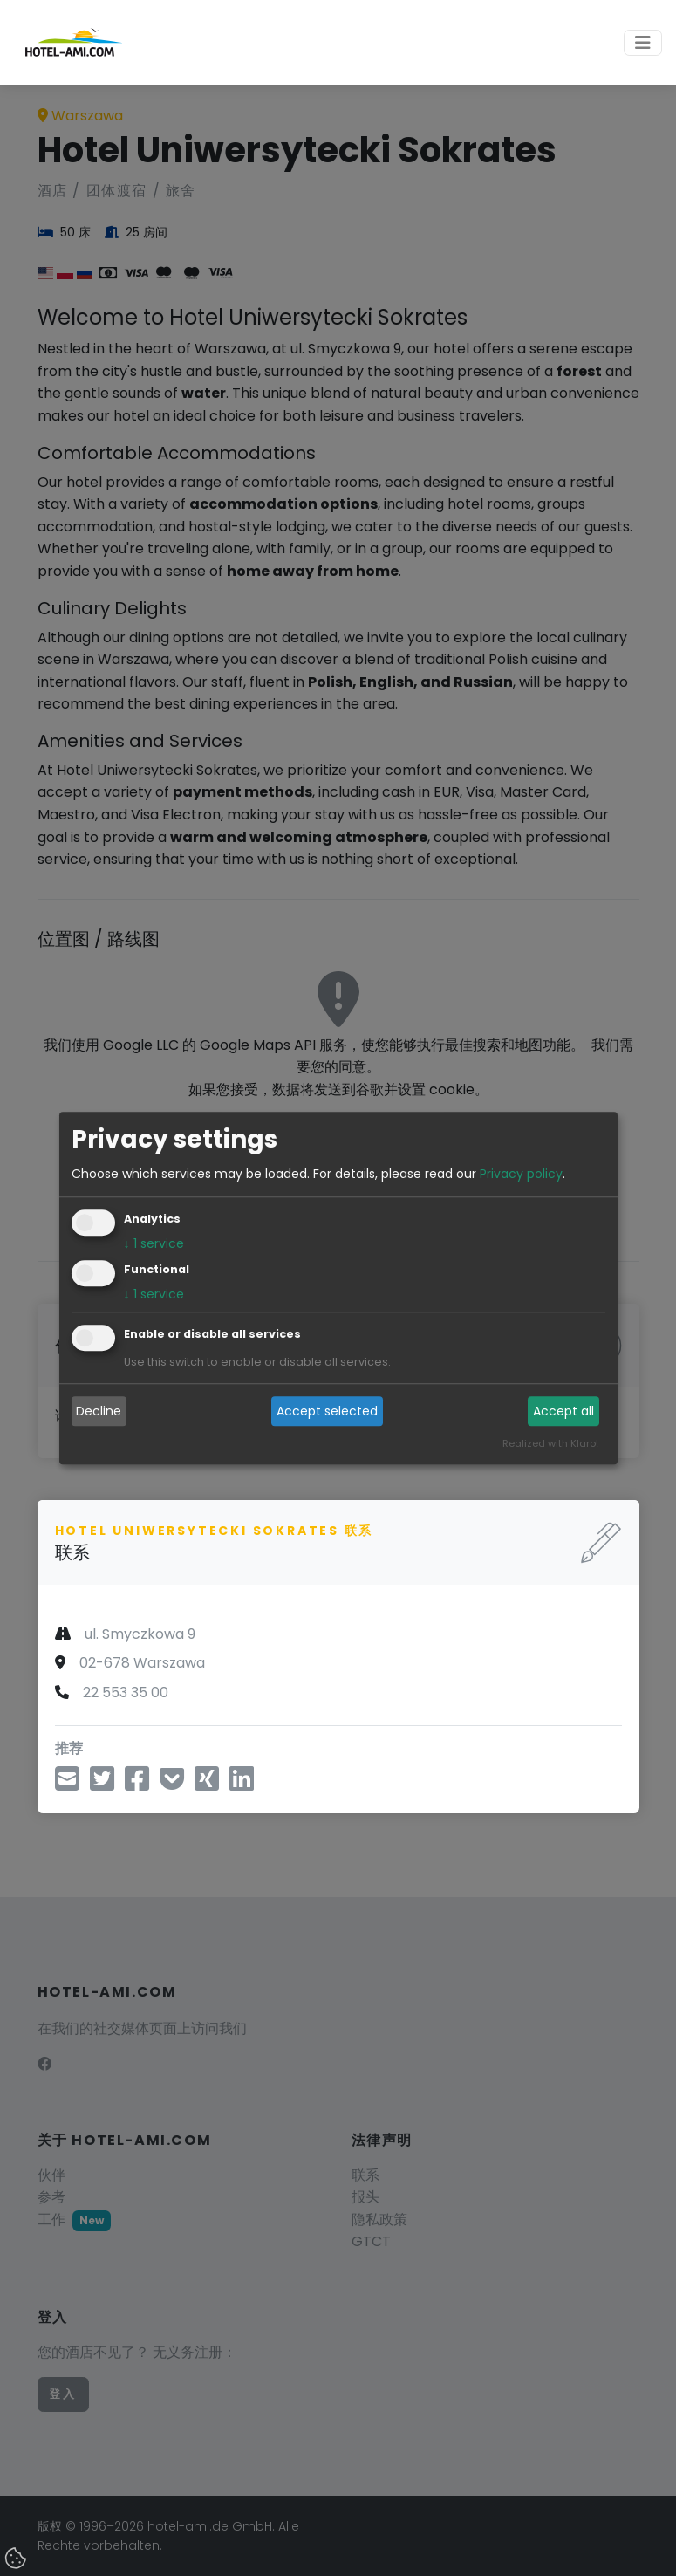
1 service (154, 1243)
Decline (98, 1411)
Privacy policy (521, 1173)
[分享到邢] (207, 1784)
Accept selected (327, 1411)
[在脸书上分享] (137, 1784)
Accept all (563, 1411)
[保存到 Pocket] (172, 1784)
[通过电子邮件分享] (67, 1784)
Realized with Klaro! (550, 1443)
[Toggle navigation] (643, 43)
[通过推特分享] (102, 1784)
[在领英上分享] (241, 1784)
